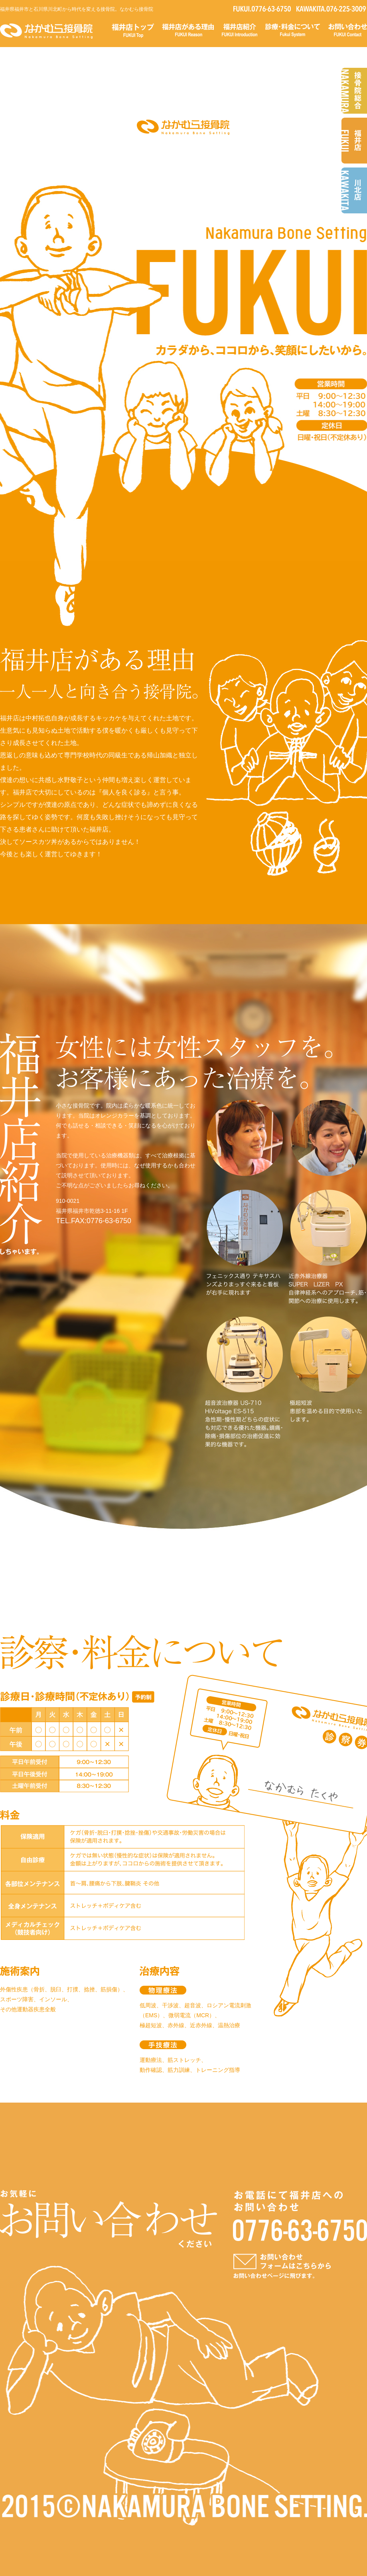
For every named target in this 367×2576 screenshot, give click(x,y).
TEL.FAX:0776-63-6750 (93, 1221)
